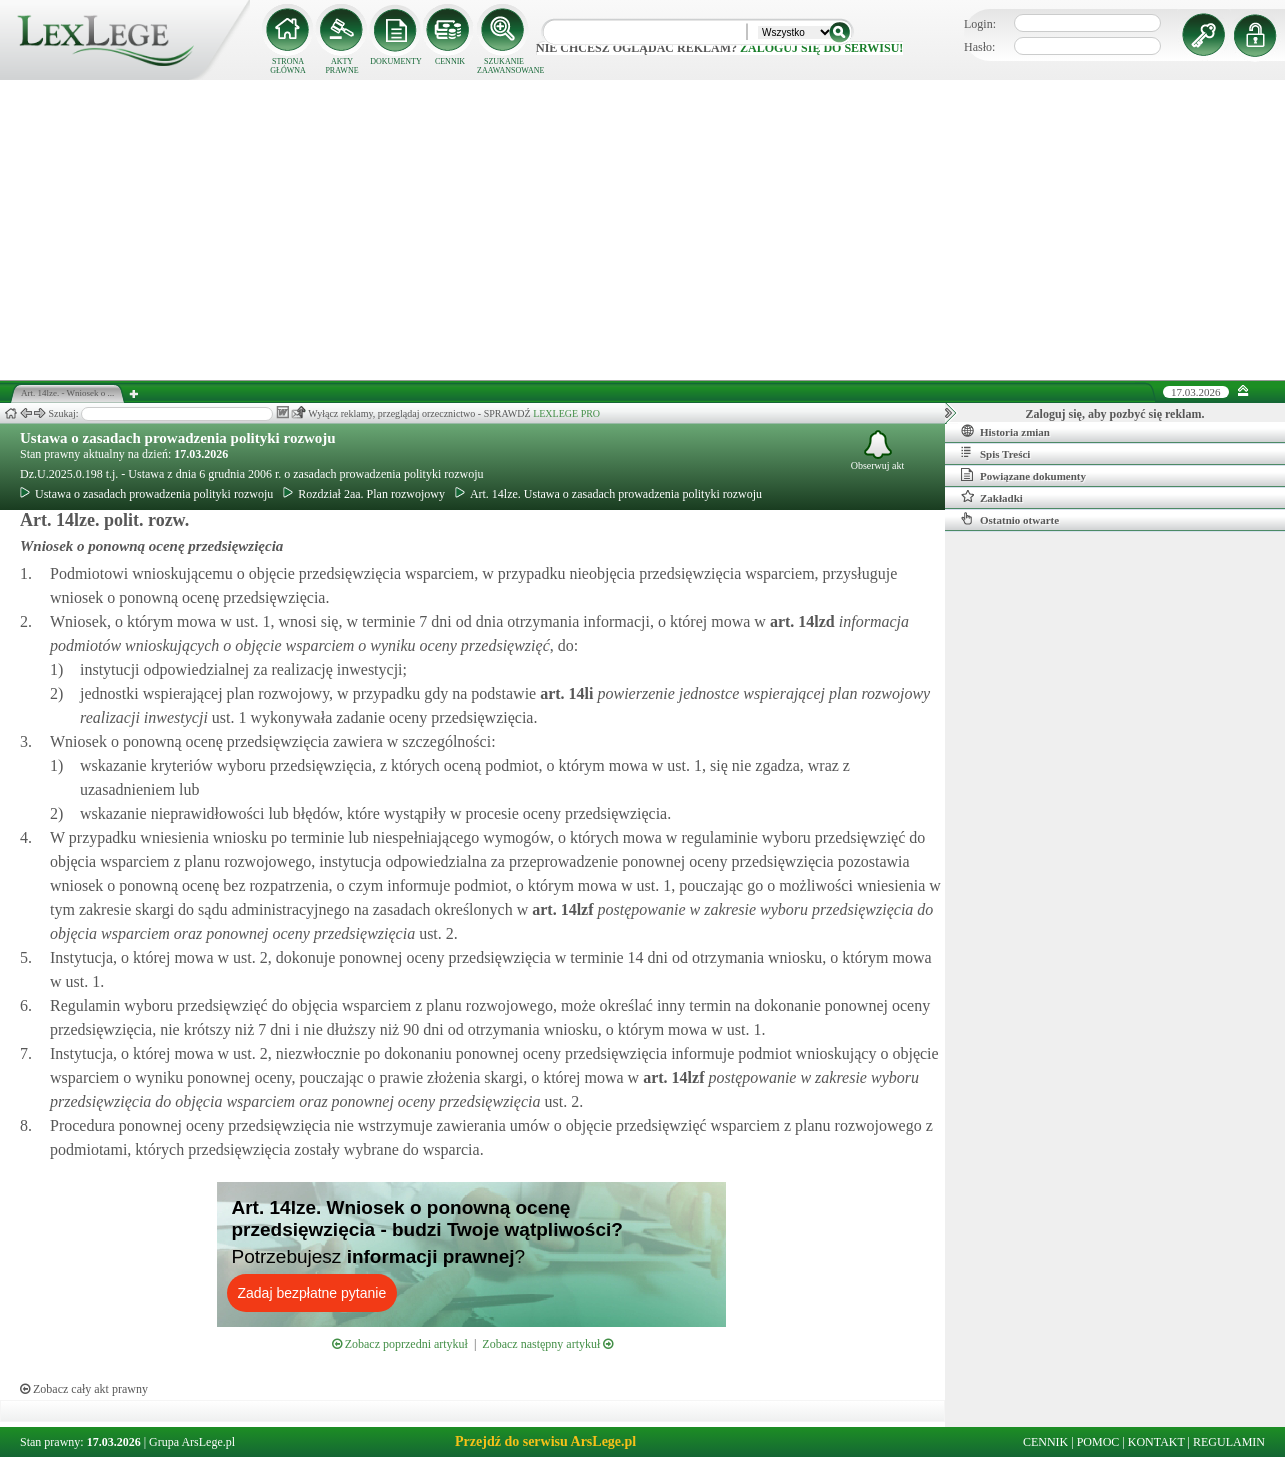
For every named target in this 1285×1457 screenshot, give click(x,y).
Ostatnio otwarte (1010, 519)
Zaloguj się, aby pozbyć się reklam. (1115, 414)
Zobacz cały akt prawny (84, 1389)
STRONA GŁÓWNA (288, 66)
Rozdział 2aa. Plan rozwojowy (364, 494)
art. (800, 621)
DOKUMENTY (396, 61)
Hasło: (979, 47)
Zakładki (992, 497)
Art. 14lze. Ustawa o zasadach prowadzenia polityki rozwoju (608, 494)
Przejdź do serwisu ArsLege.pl (545, 1441)
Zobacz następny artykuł (547, 1344)
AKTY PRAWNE (341, 66)
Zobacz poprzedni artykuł (400, 1344)
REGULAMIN (1229, 1442)
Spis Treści (995, 453)
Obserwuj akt (878, 450)
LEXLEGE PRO (566, 413)
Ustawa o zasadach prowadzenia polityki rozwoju (178, 438)
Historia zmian (1005, 431)
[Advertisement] (643, 230)
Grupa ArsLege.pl (192, 1442)
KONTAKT (1156, 1442)
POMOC (1098, 1442)
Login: (980, 24)
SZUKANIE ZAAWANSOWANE (504, 66)
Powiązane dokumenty (1023, 475)
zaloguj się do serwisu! (821, 48)
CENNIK (450, 61)
